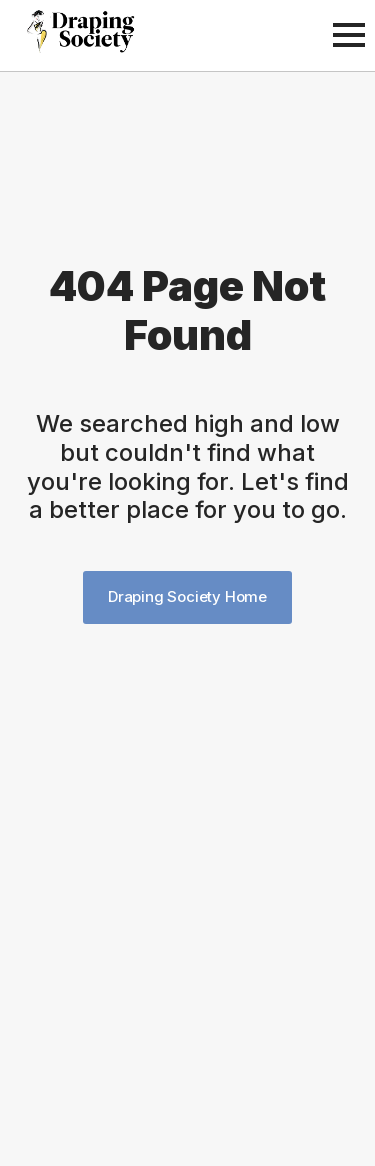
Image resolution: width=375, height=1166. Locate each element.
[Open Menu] (349, 35)
